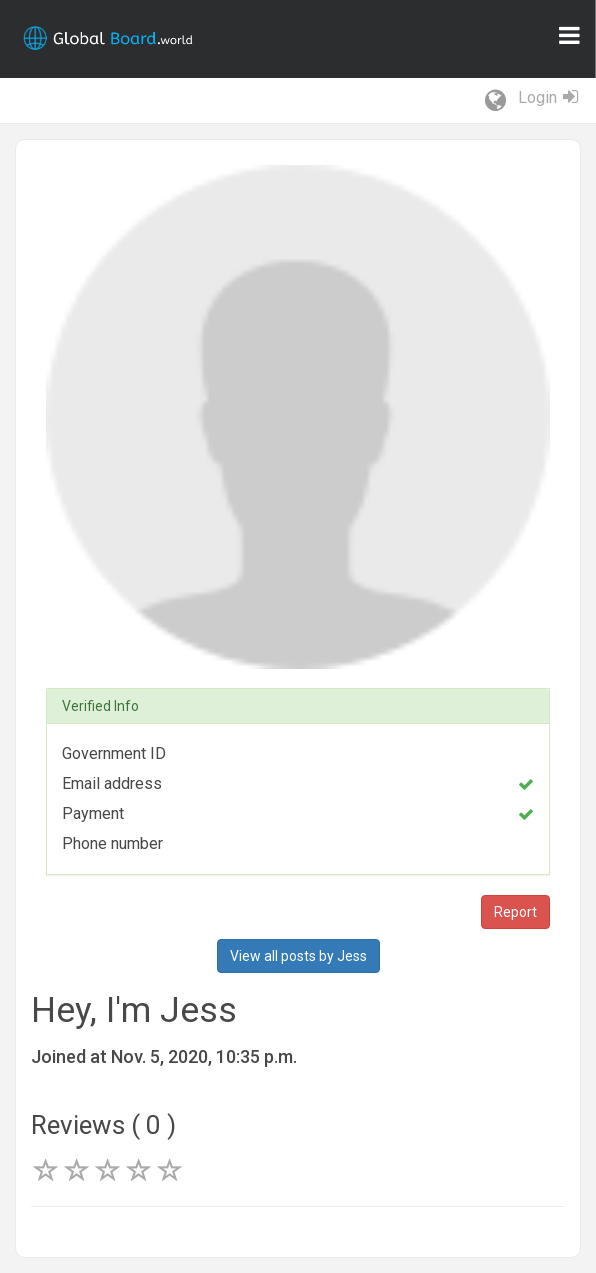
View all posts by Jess (298, 956)
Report (515, 912)
